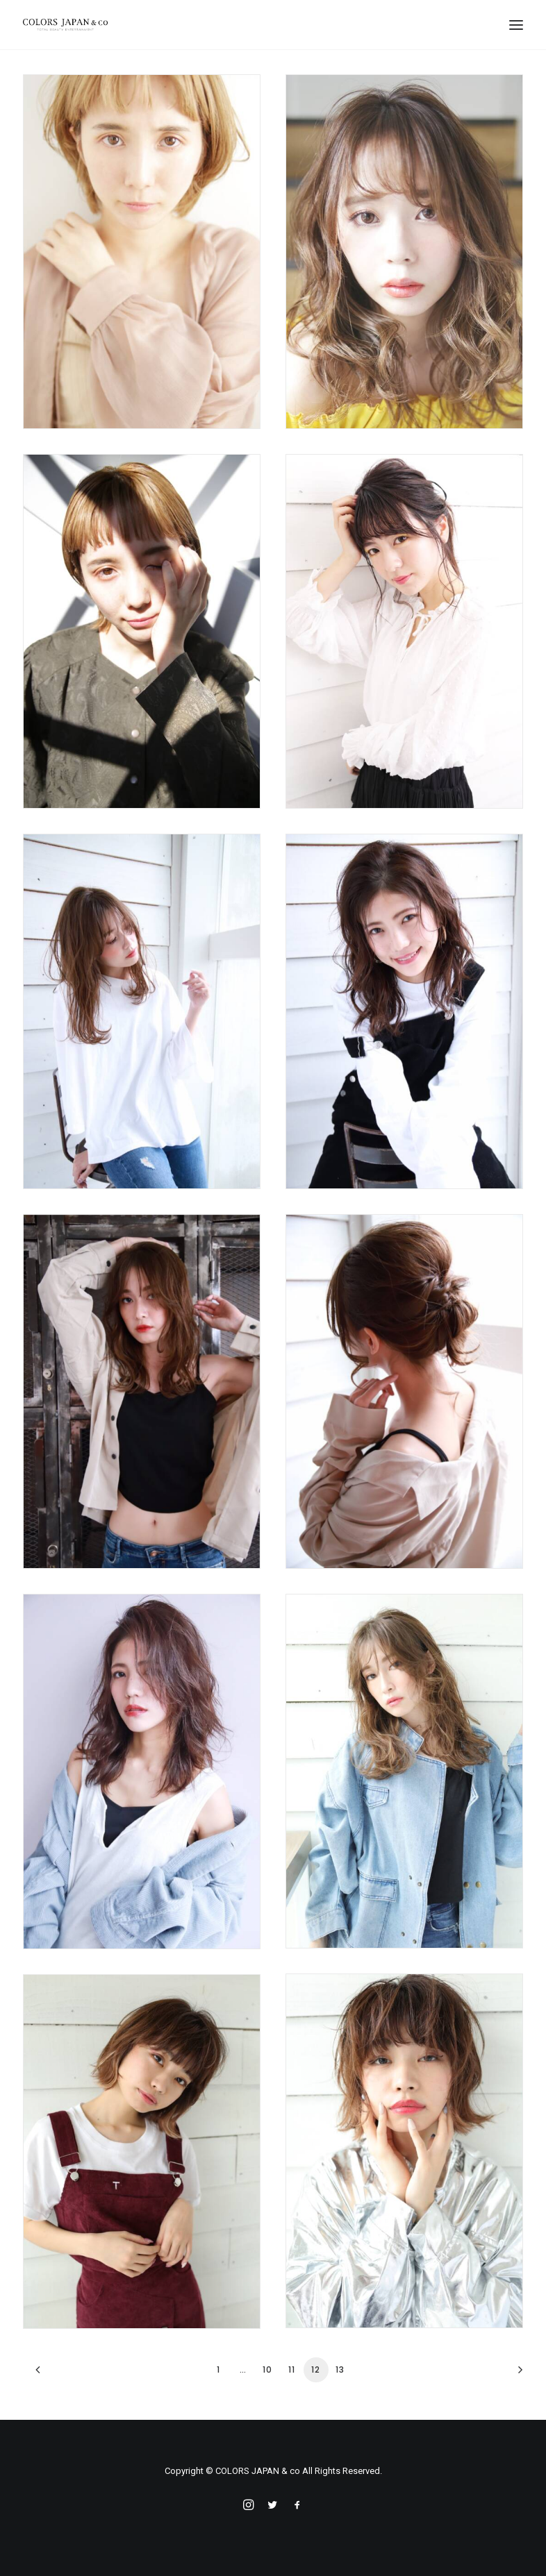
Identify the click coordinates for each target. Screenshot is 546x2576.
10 (267, 2369)
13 (340, 2369)
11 (291, 2369)
